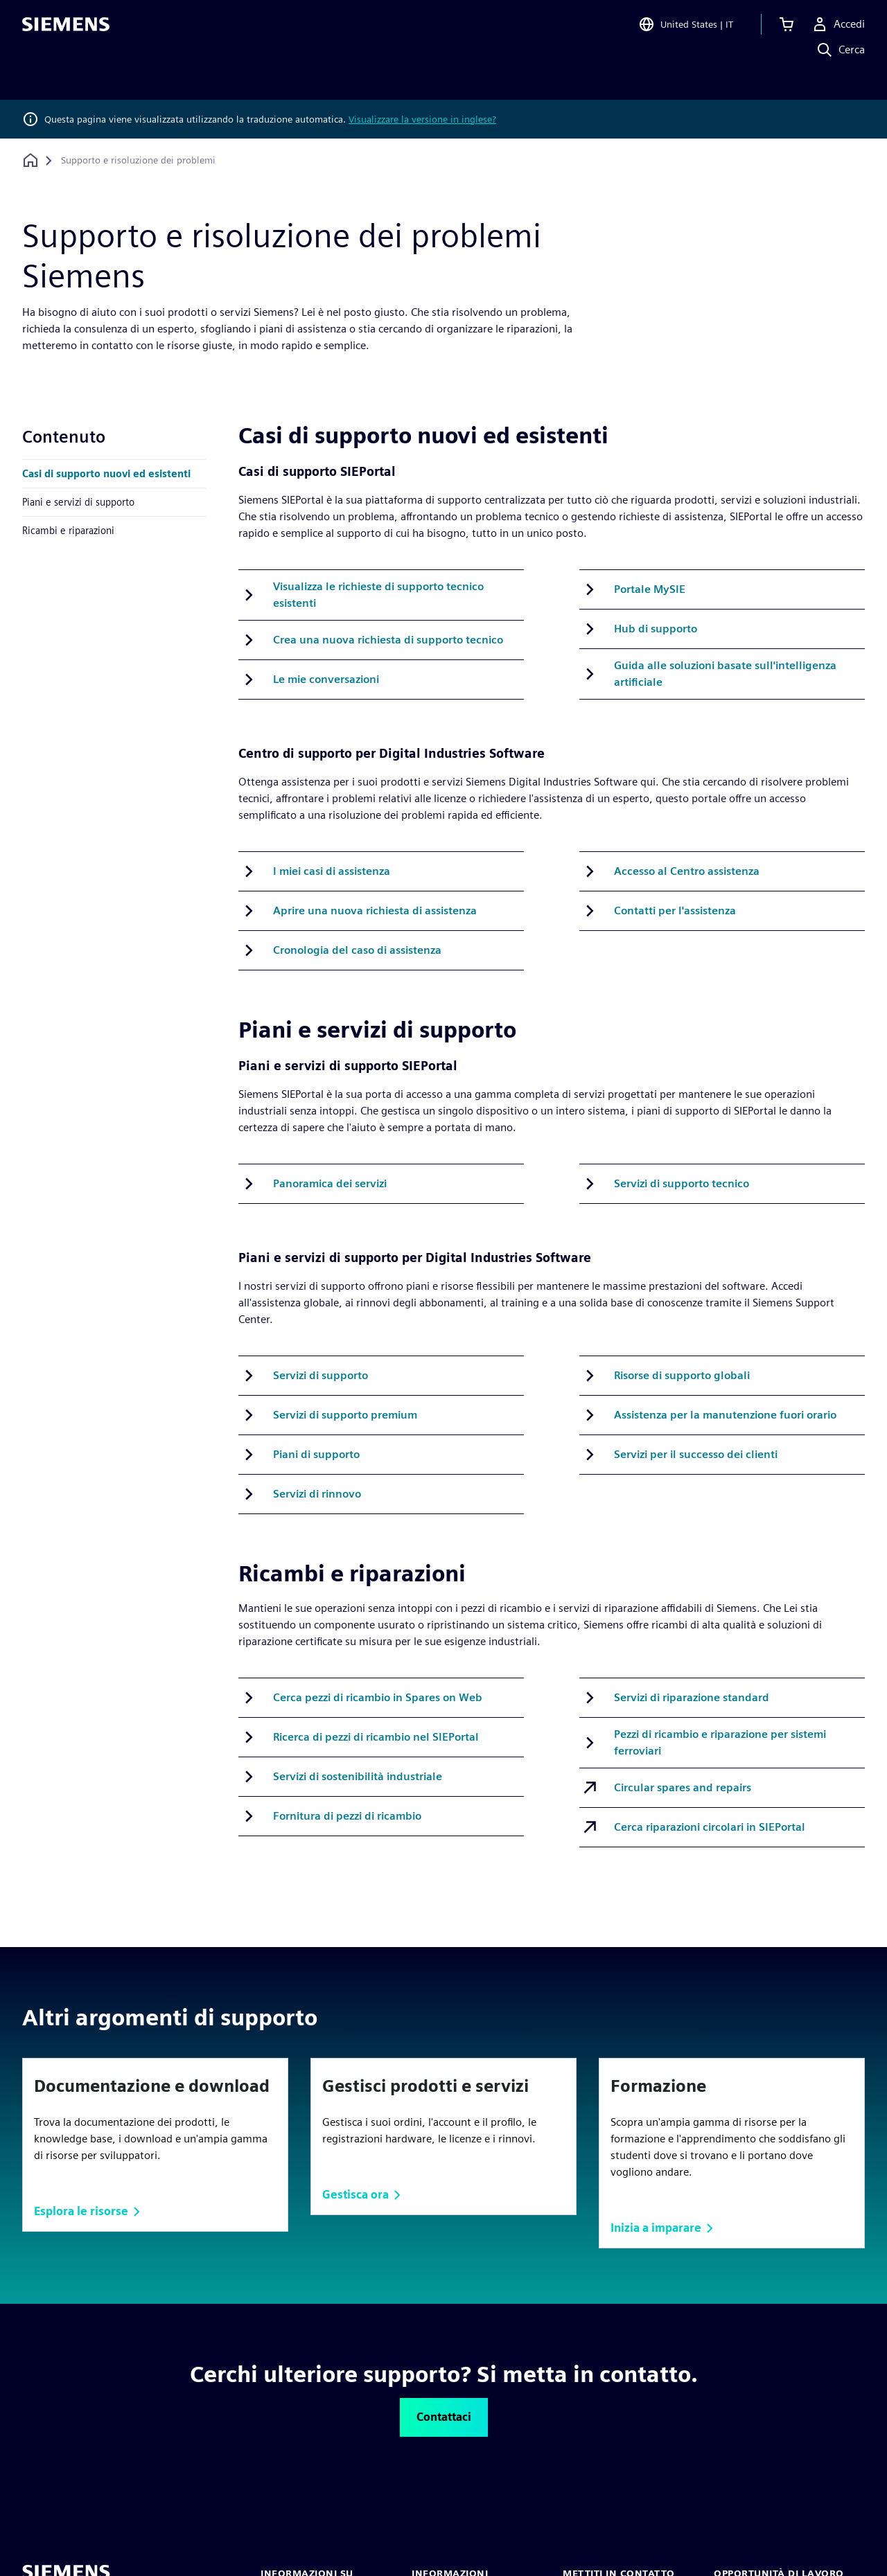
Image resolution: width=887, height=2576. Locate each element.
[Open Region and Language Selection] (686, 30)
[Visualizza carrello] (786, 30)
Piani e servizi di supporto (78, 502)
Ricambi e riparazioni (68, 530)
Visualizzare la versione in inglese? (422, 119)
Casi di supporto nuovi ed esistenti (106, 473)
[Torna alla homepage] (30, 160)
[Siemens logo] (65, 30)
